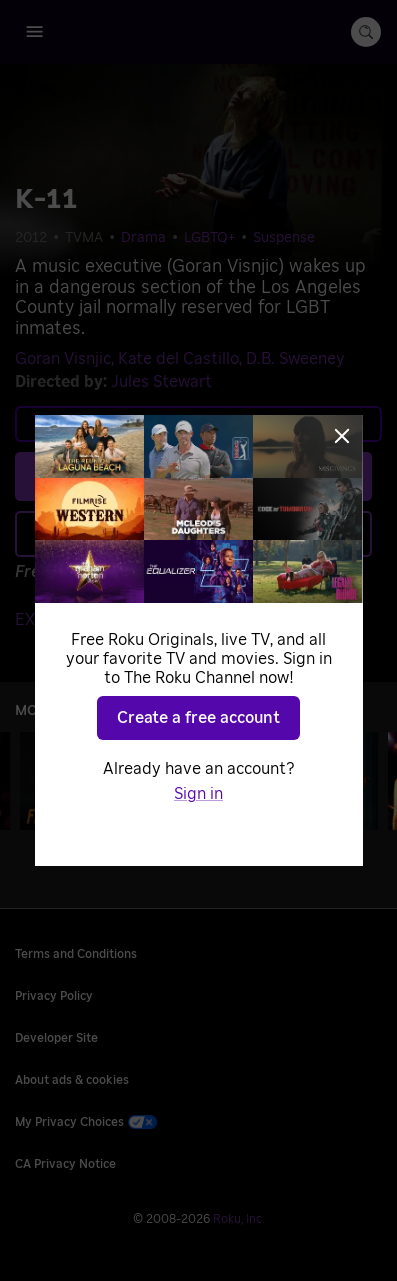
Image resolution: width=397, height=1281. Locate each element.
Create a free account (198, 718)
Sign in (198, 794)
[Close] (342, 436)
